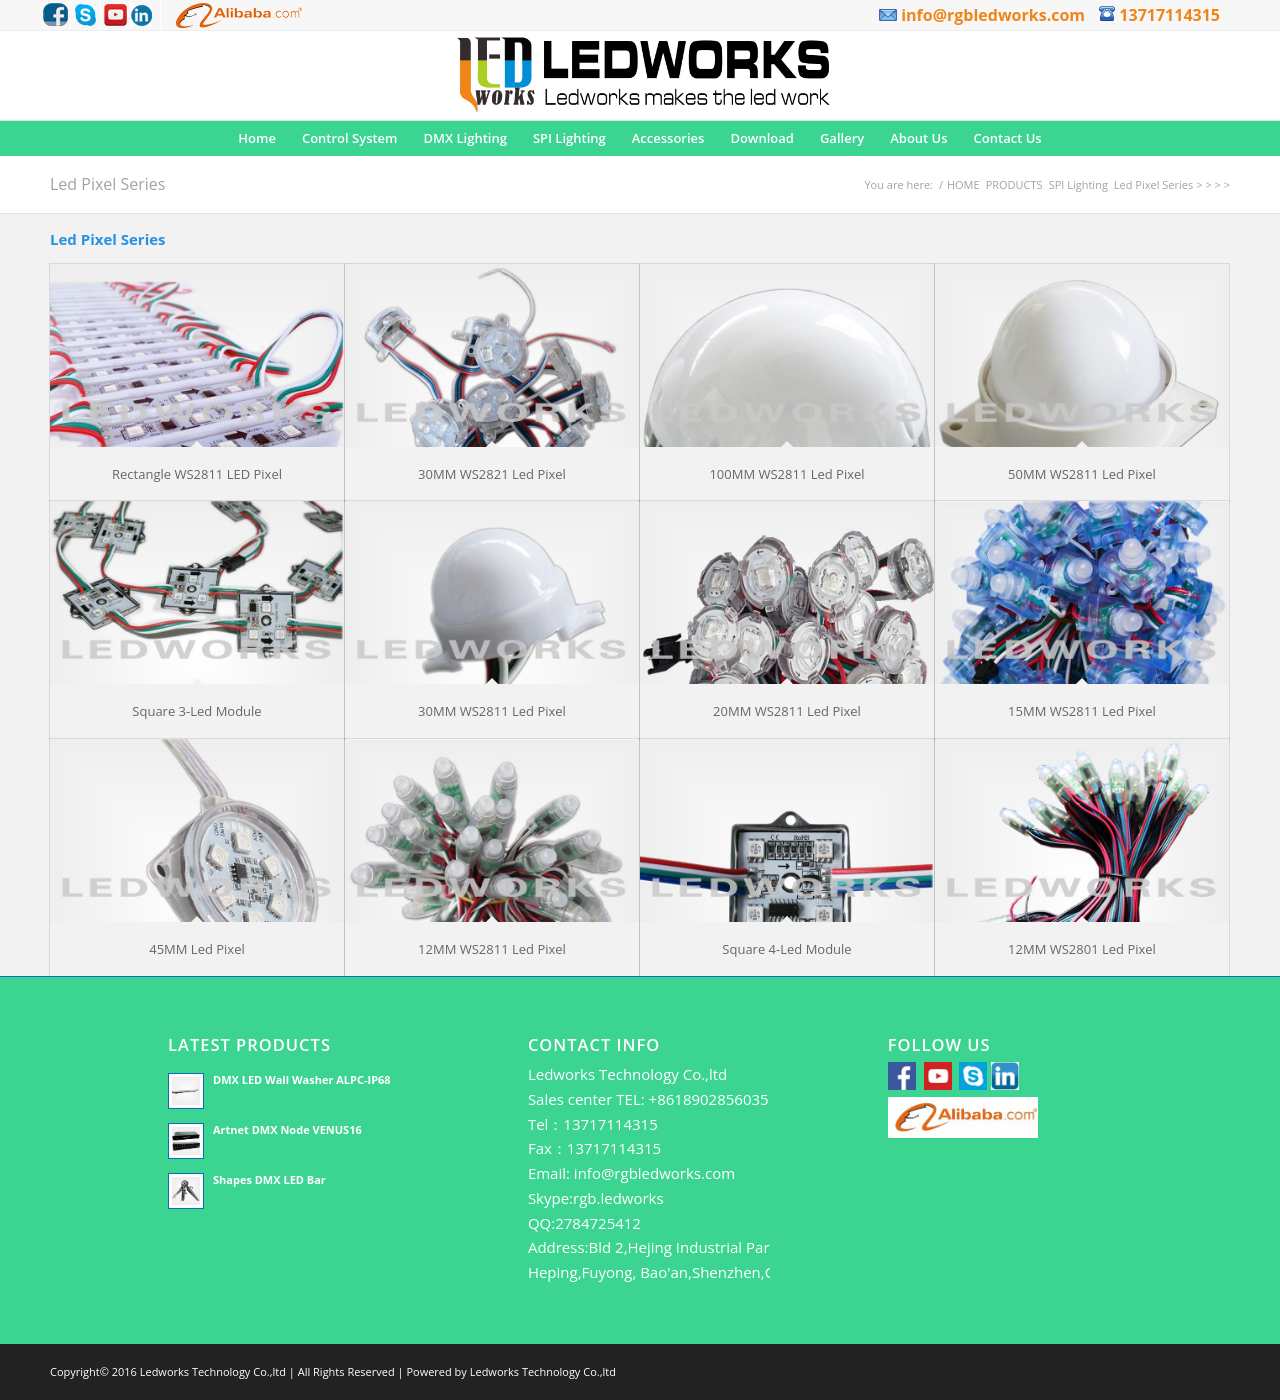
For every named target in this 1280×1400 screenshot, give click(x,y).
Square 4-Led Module (786, 949)
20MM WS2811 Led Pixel (787, 711)
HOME (963, 184)
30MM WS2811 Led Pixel (492, 711)
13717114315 (1159, 15)
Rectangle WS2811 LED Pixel (197, 474)
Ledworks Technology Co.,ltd (543, 1371)
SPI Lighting (1078, 184)
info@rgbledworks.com (982, 15)
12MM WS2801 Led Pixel (1082, 949)
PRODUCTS (1014, 184)
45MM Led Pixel (197, 949)
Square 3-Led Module (196, 711)
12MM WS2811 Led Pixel (492, 949)
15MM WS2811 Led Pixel (1082, 711)
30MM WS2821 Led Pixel (492, 474)
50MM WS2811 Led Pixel (1082, 474)
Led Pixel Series (107, 184)
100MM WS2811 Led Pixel (786, 474)
